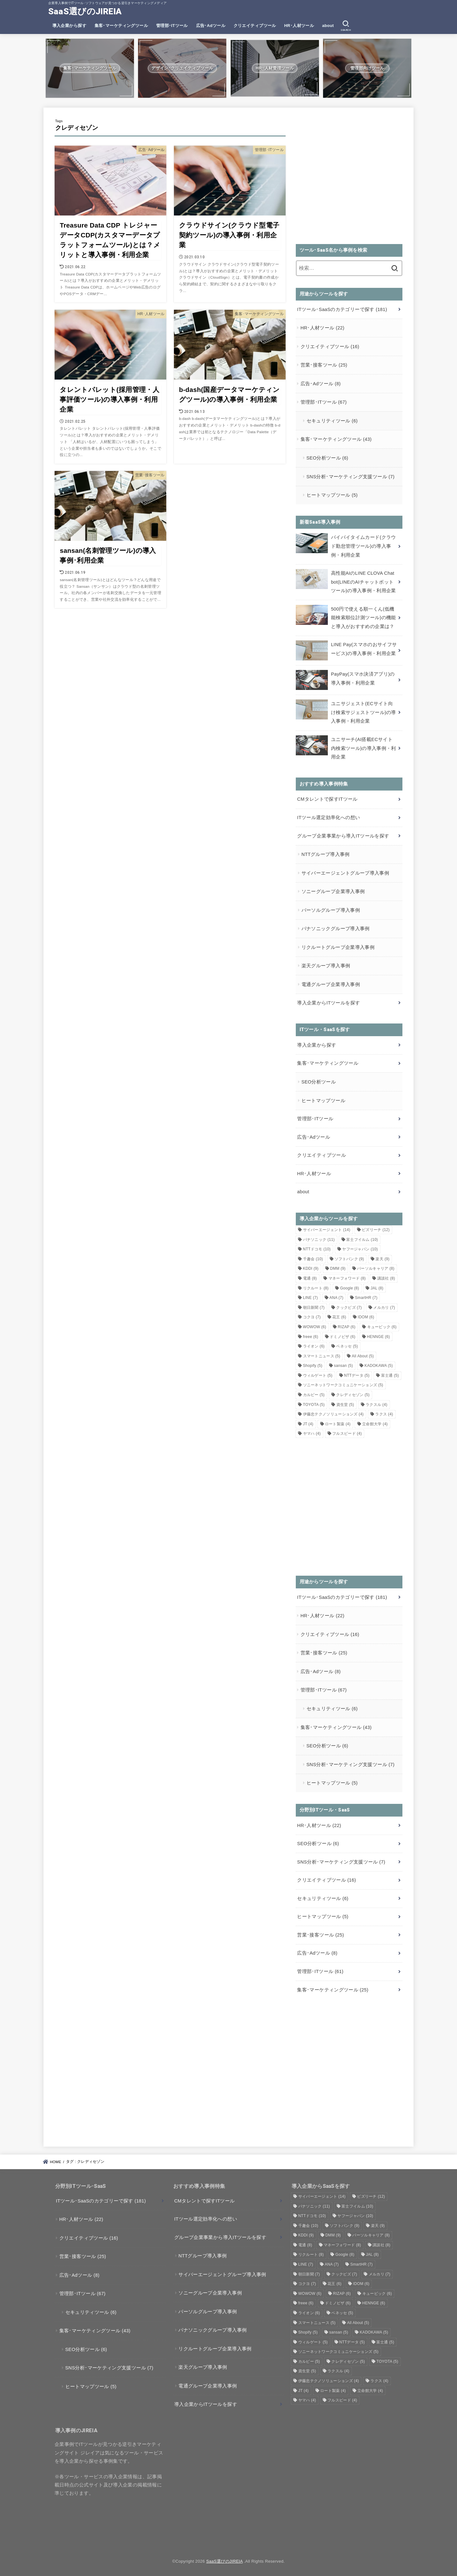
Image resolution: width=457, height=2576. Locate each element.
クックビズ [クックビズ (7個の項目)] (349, 1307)
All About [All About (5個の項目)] (363, 1356)
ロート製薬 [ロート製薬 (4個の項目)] (338, 1424)
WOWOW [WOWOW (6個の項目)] (314, 1327)
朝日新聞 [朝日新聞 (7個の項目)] (314, 1307)
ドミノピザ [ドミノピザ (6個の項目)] (342, 1336)
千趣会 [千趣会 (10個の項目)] (313, 1259)
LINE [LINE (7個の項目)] (310, 1297)
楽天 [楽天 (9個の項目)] (382, 1259)
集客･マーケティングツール (121, 25)
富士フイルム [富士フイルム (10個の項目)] (362, 1239)
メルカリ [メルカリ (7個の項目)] (384, 1307)
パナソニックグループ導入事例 (335, 928)
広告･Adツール (210, 25)
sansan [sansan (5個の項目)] (343, 1365)
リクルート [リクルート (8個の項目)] (316, 1288)
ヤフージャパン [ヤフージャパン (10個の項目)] (360, 1249)
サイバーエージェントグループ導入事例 (345, 873)
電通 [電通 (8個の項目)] (310, 1278)
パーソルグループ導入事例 (330, 910)
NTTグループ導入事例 (325, 854)
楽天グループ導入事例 (325, 965)
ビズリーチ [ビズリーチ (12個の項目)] (376, 1230)
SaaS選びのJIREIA (85, 11)
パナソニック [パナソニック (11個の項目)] (319, 1239)
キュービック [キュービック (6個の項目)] (382, 1327)
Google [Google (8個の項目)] (349, 1288)
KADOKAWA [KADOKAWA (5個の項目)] (378, 1365)
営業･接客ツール (324, 365)
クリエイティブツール (255, 25)
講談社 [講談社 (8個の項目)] (386, 1278)
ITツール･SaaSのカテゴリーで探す (342, 309)
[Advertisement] (349, 179)
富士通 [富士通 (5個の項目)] (390, 1375)
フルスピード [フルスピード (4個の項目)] (347, 1433)
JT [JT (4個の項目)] (308, 1424)
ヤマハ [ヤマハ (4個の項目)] (312, 1433)
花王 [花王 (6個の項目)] (339, 1317)
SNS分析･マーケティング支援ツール (351, 476)
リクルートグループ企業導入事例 (337, 947)
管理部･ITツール (172, 25)
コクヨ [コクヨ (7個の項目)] (312, 1317)
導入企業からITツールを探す (328, 1002)
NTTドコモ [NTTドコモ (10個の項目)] (317, 1249)
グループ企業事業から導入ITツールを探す (343, 835)
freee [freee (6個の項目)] (310, 1336)
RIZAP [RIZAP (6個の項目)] (346, 1327)
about (328, 25)
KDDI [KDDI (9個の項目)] (311, 1268)
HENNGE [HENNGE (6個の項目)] (378, 1336)
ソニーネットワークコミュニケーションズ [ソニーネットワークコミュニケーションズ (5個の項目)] (343, 1385)
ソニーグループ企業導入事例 (333, 891)
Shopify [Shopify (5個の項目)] (312, 1365)
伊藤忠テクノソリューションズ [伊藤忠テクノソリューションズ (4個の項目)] (333, 1414)
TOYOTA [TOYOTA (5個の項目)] (314, 1404)
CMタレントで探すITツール (327, 799)
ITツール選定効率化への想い (328, 817)
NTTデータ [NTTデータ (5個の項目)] (356, 1375)
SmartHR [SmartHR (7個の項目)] (366, 1297)
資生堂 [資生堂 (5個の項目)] (345, 1404)
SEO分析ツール (327, 457)
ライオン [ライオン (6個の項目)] (314, 1346)
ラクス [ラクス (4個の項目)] (384, 1414)
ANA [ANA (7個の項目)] (336, 1297)
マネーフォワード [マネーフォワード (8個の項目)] (347, 1278)
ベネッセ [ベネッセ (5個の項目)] (347, 1346)
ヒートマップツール (332, 495)
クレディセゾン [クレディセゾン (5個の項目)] (352, 1395)
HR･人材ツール (299, 25)
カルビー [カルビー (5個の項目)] (314, 1395)
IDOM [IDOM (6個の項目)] (366, 1317)
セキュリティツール (332, 420)
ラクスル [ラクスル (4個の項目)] (376, 1404)
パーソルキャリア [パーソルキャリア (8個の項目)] (375, 1268)
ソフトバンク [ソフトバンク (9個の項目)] (349, 1259)
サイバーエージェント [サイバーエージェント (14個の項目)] (326, 1230)
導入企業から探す (69, 25)
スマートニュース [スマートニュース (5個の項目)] (322, 1356)
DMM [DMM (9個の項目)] (338, 1268)
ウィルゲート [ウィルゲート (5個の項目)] (318, 1375)
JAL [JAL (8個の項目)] (377, 1288)
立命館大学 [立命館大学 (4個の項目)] (375, 1424)
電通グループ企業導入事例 (330, 984)
